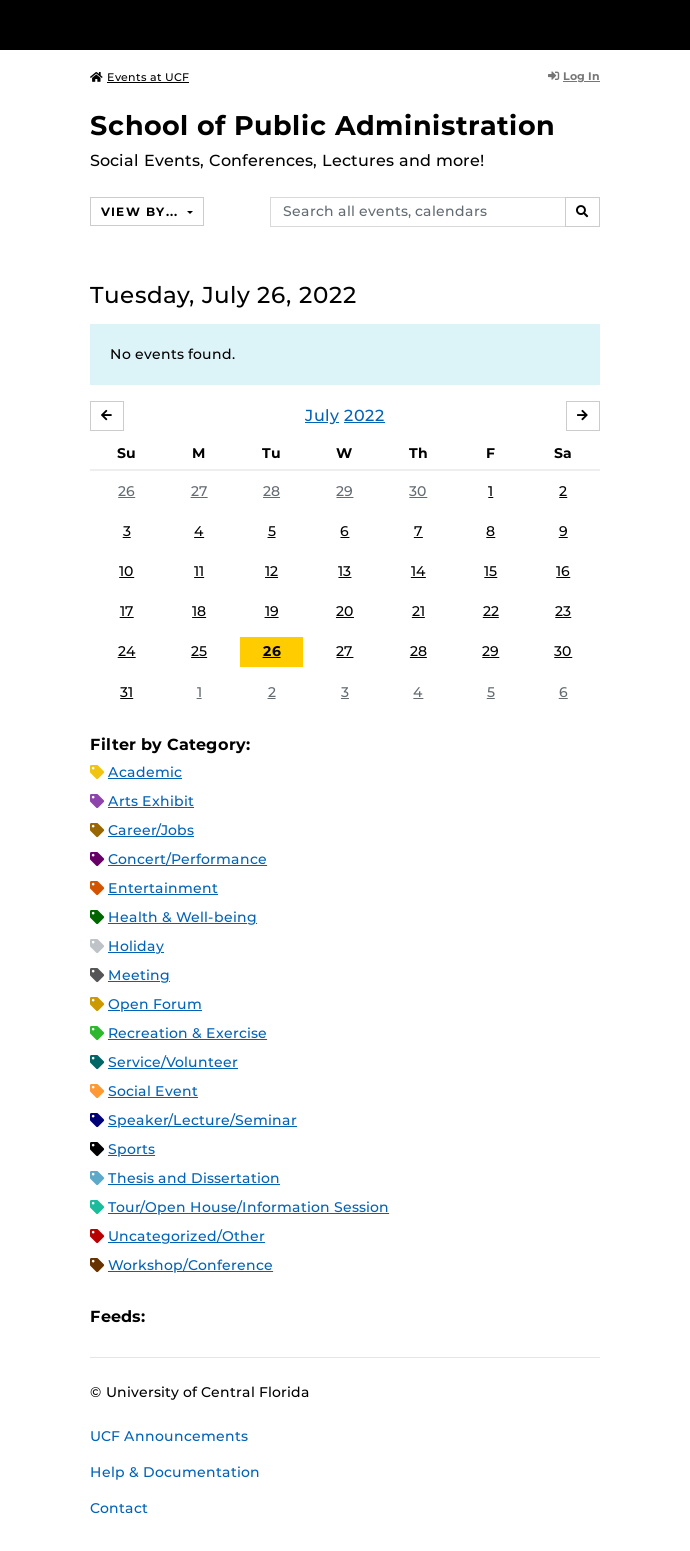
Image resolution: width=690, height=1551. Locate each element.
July (322, 415)
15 (490, 571)
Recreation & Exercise (187, 1033)
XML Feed (273, 1316)
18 (199, 611)
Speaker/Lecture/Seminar (202, 1120)
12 (271, 571)
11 (199, 571)
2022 (364, 415)
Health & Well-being (182, 917)
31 (126, 692)
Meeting (139, 975)
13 (344, 571)
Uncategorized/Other (186, 1236)
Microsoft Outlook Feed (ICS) (205, 1316)
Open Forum (155, 1004)
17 (127, 611)
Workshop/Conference (190, 1265)
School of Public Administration (322, 125)
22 (491, 611)
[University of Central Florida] (152, 24)
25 (199, 651)
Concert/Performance (187, 859)
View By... (142, 211)
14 (418, 571)
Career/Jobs (151, 830)
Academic (145, 772)
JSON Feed (307, 1316)
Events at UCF (139, 77)
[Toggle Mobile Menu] (670, 23)
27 (199, 491)
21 (418, 611)
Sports (131, 1149)
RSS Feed (239, 1316)
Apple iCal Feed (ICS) (171, 1316)
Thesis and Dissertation (194, 1178)
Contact (119, 1508)
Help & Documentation (175, 1472)
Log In (574, 76)
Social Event (153, 1091)
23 (563, 611)
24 (127, 651)
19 (272, 611)
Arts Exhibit (151, 801)
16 (563, 571)
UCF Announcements (169, 1436)
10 (126, 571)
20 (345, 611)
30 (418, 491)
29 (344, 491)
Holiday (136, 946)
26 (126, 491)
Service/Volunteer (173, 1062)
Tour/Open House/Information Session (248, 1207)
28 (271, 491)
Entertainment (163, 888)
